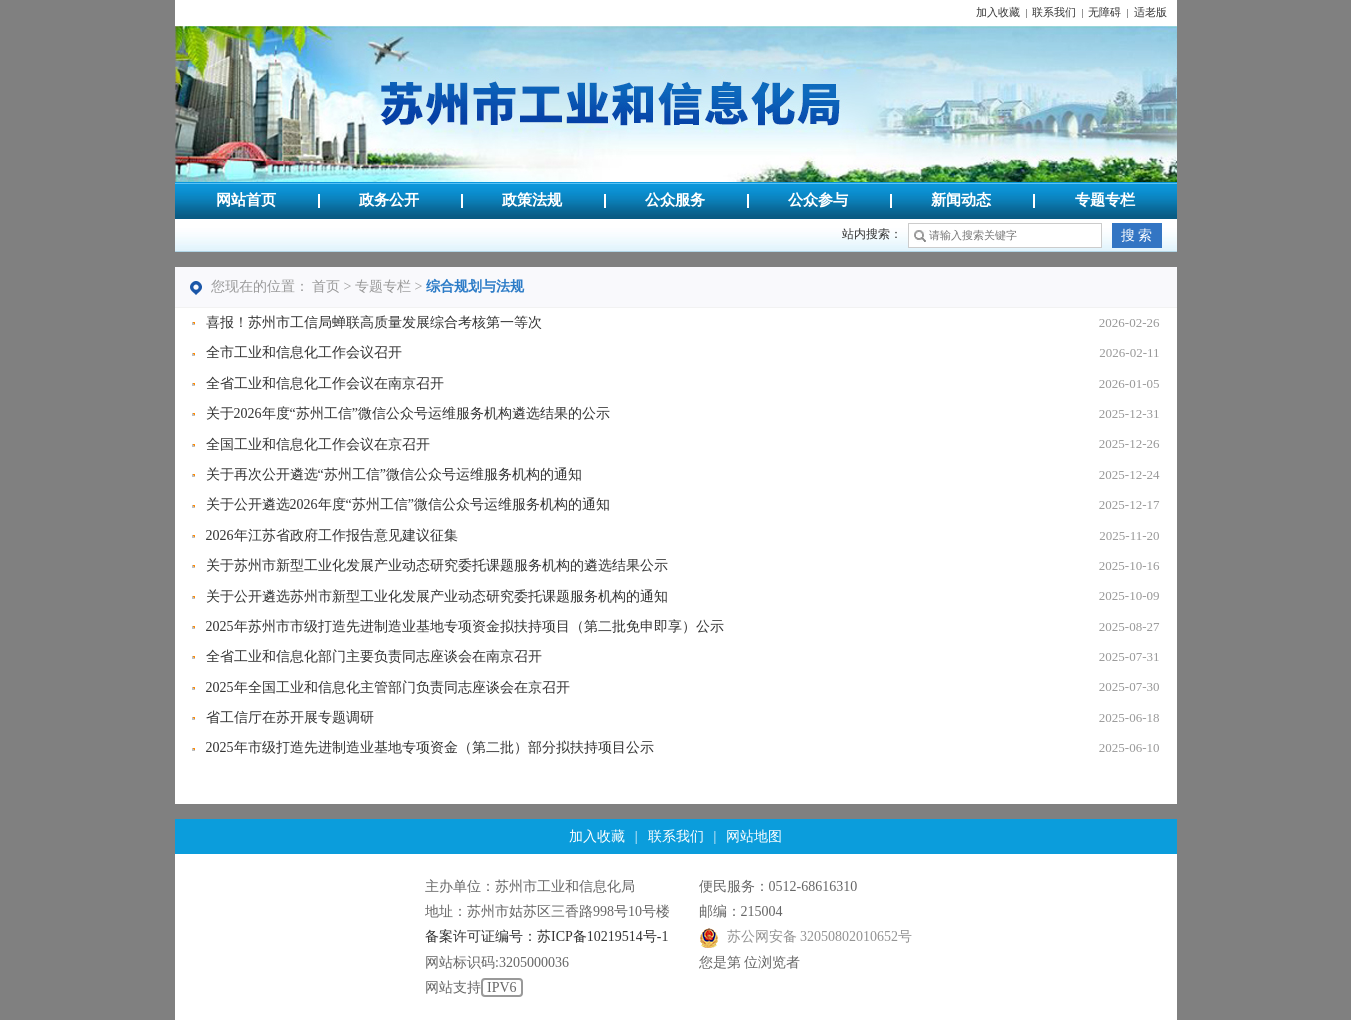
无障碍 (1104, 12)
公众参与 (818, 200)
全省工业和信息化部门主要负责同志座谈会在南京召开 (374, 656)
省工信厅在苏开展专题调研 (290, 717)
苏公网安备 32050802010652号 (806, 936)
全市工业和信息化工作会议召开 (304, 352)
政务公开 (389, 200)
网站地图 (754, 836)
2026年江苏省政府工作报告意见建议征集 (332, 535)
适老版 (1150, 12)
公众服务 (675, 200)
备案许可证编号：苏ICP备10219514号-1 (546, 936)
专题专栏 (1105, 200)
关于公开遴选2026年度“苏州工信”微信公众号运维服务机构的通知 (408, 504)
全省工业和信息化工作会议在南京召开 (325, 383)
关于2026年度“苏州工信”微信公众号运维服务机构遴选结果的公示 (408, 413)
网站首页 (246, 200)
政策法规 (532, 200)
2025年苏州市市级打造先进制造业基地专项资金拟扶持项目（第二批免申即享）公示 (465, 626)
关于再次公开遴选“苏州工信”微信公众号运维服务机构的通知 (394, 474)
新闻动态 (961, 200)
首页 (326, 286)
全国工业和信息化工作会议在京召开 (318, 444)
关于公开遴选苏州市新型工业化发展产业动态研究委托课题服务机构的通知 (437, 596)
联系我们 (1054, 12)
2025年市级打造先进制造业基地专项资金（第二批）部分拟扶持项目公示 (430, 747)
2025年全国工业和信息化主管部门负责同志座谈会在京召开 (388, 687)
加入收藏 (998, 12)
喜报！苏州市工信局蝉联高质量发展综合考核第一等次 (374, 322)
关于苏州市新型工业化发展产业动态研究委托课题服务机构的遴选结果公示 (437, 565)
